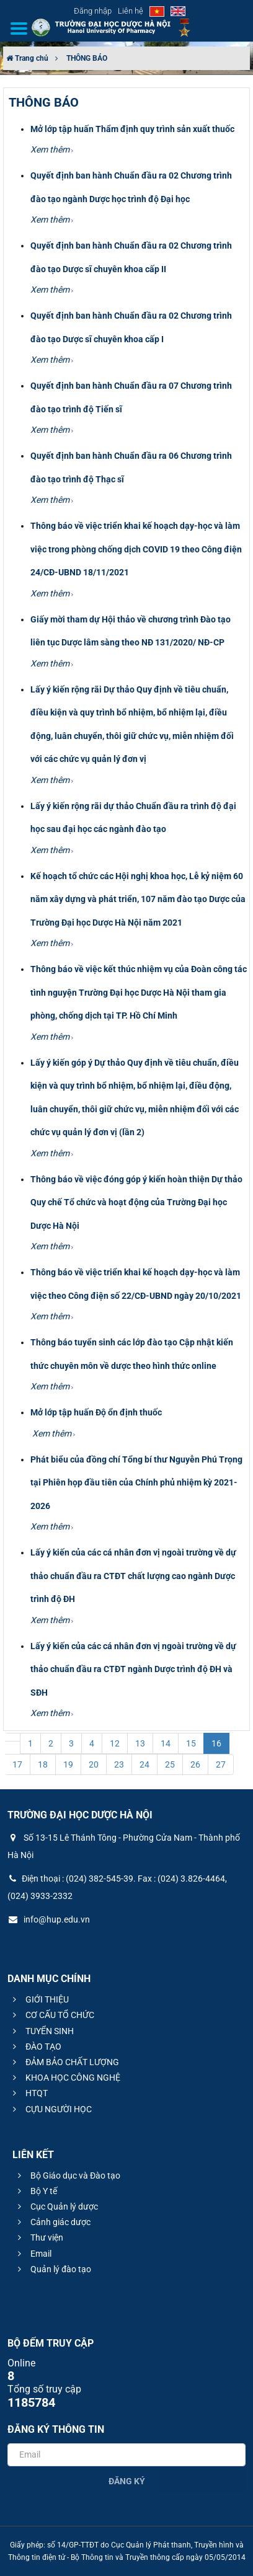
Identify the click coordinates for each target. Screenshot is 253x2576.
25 (170, 1764)
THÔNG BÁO (86, 58)
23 (119, 1764)
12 (115, 1743)
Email (32, 2254)
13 (140, 1743)
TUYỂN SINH (41, 2031)
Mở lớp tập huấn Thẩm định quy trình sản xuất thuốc (132, 129)
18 (43, 1764)
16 (216, 1743)
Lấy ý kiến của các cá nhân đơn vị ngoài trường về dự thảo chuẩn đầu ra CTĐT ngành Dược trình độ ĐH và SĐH (133, 1669)
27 (221, 1764)
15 (191, 1743)
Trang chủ (27, 58)
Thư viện (38, 2237)
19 (68, 1764)
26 (195, 1764)
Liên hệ (130, 10)
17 (17, 1764)
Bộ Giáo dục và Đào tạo (67, 2175)
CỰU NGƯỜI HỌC (50, 2109)
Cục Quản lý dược (56, 2206)
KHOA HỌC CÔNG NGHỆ (64, 2077)
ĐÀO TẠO (35, 2047)
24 (144, 1764)
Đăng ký (127, 2481)
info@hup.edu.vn (48, 1919)
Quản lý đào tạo (52, 2269)
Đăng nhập (93, 10)
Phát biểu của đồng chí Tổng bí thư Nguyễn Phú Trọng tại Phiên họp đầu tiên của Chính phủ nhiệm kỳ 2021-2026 (136, 1482)
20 (94, 1764)
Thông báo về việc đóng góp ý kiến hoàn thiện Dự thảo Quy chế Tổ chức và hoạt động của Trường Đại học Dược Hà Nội (136, 1202)
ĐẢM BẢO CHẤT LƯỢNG (64, 2062)
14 (166, 1743)
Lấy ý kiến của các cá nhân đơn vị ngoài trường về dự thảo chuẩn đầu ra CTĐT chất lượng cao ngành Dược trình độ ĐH (133, 1575)
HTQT (28, 2093)
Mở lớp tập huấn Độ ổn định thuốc (96, 1412)
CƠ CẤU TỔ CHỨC (51, 2015)
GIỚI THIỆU (39, 1999)
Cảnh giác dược (52, 2222)
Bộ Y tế (35, 2191)
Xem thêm (51, 149)
